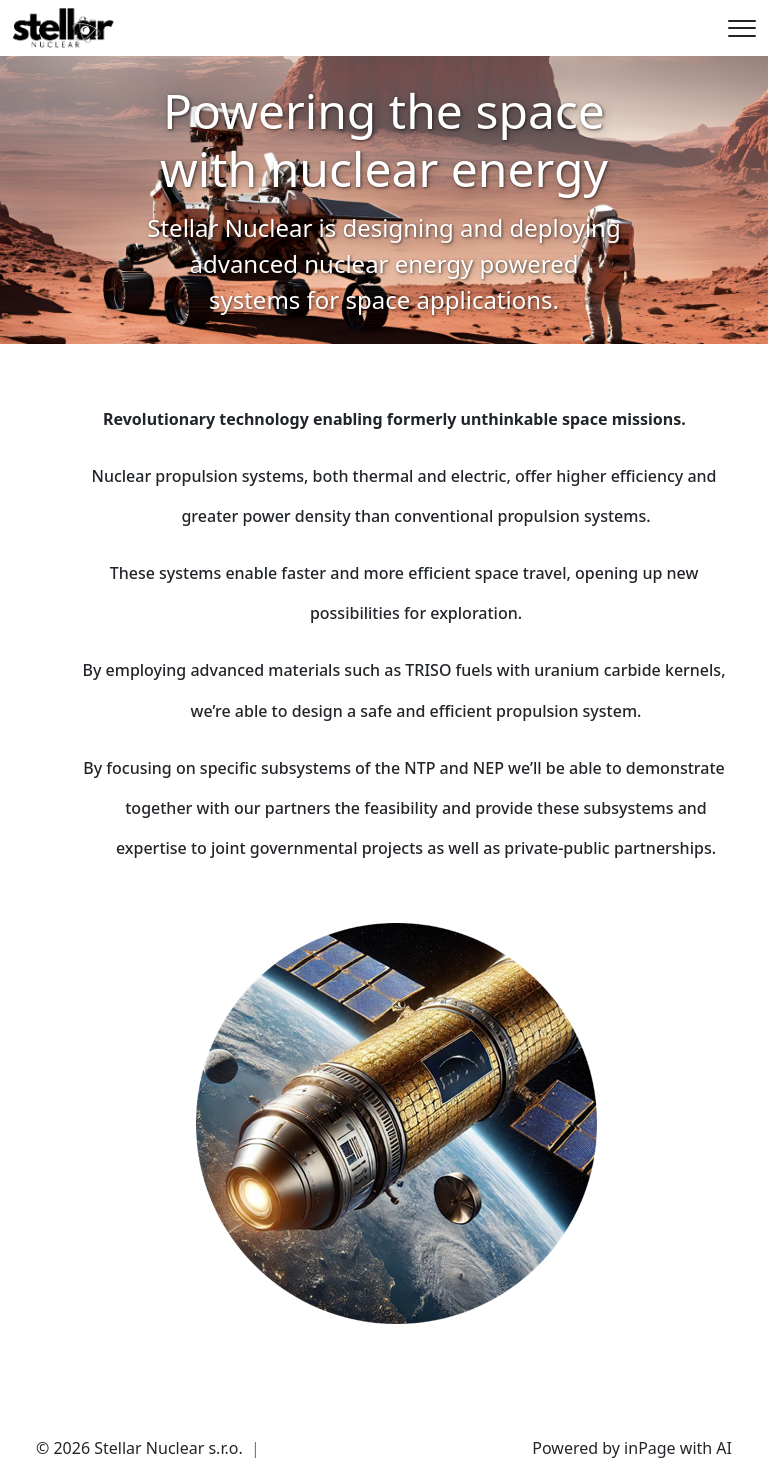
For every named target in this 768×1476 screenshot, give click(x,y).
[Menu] (742, 28)
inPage (650, 1448)
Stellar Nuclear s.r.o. (168, 1448)
